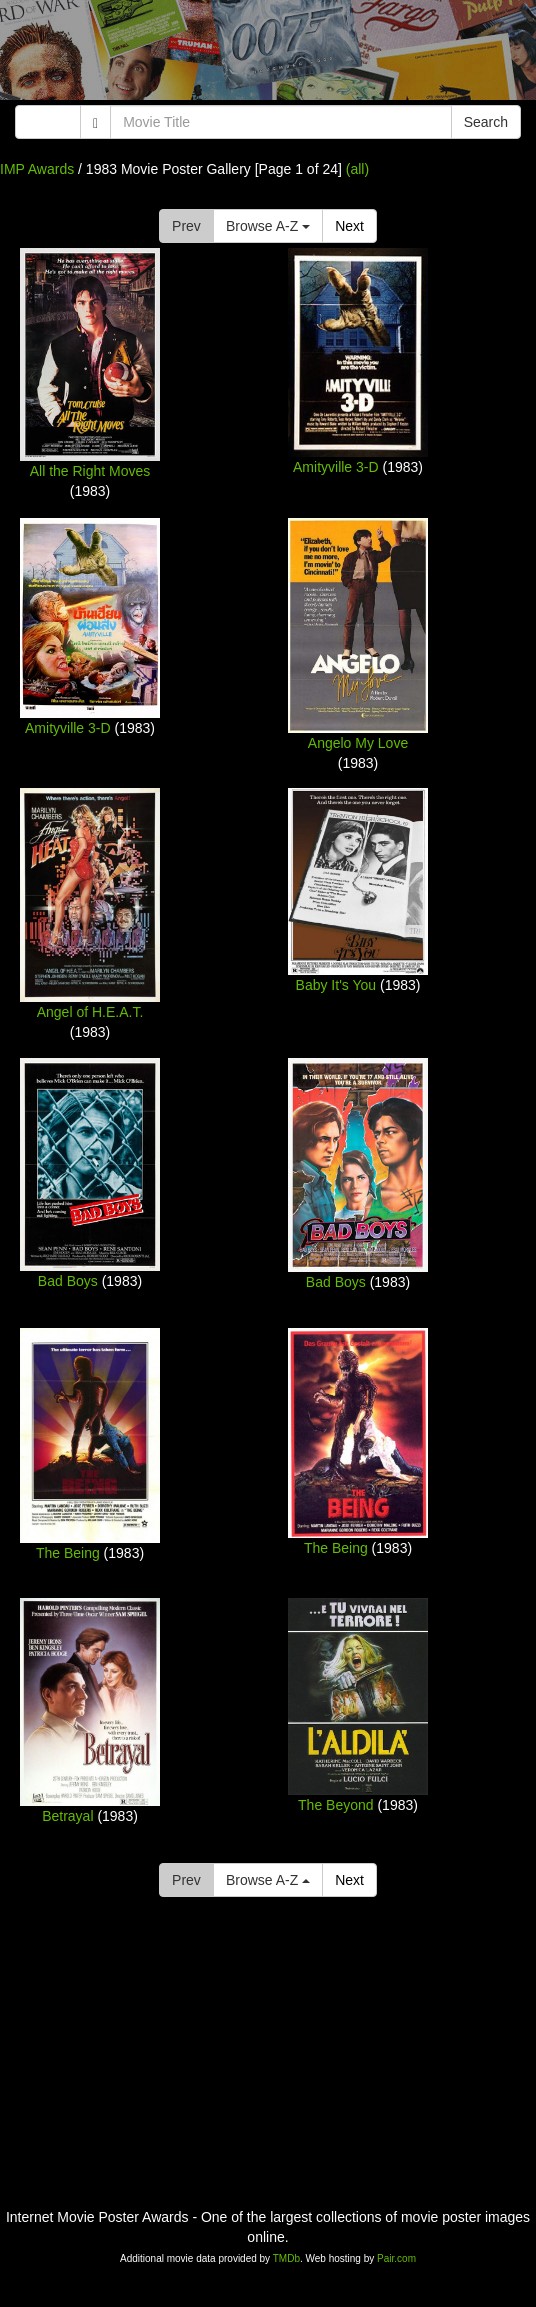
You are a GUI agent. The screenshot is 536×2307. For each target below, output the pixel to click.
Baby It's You (336, 985)
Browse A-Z (268, 226)
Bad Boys (68, 1281)
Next (349, 226)
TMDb (286, 2258)
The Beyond (336, 1805)
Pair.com (396, 2258)
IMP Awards (37, 169)
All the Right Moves (90, 471)
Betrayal (67, 1816)
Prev (186, 226)
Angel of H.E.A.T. (90, 1012)
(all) (357, 169)
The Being (68, 1553)
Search (486, 122)
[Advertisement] (268, 55)
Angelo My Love (358, 743)
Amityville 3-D (336, 467)
